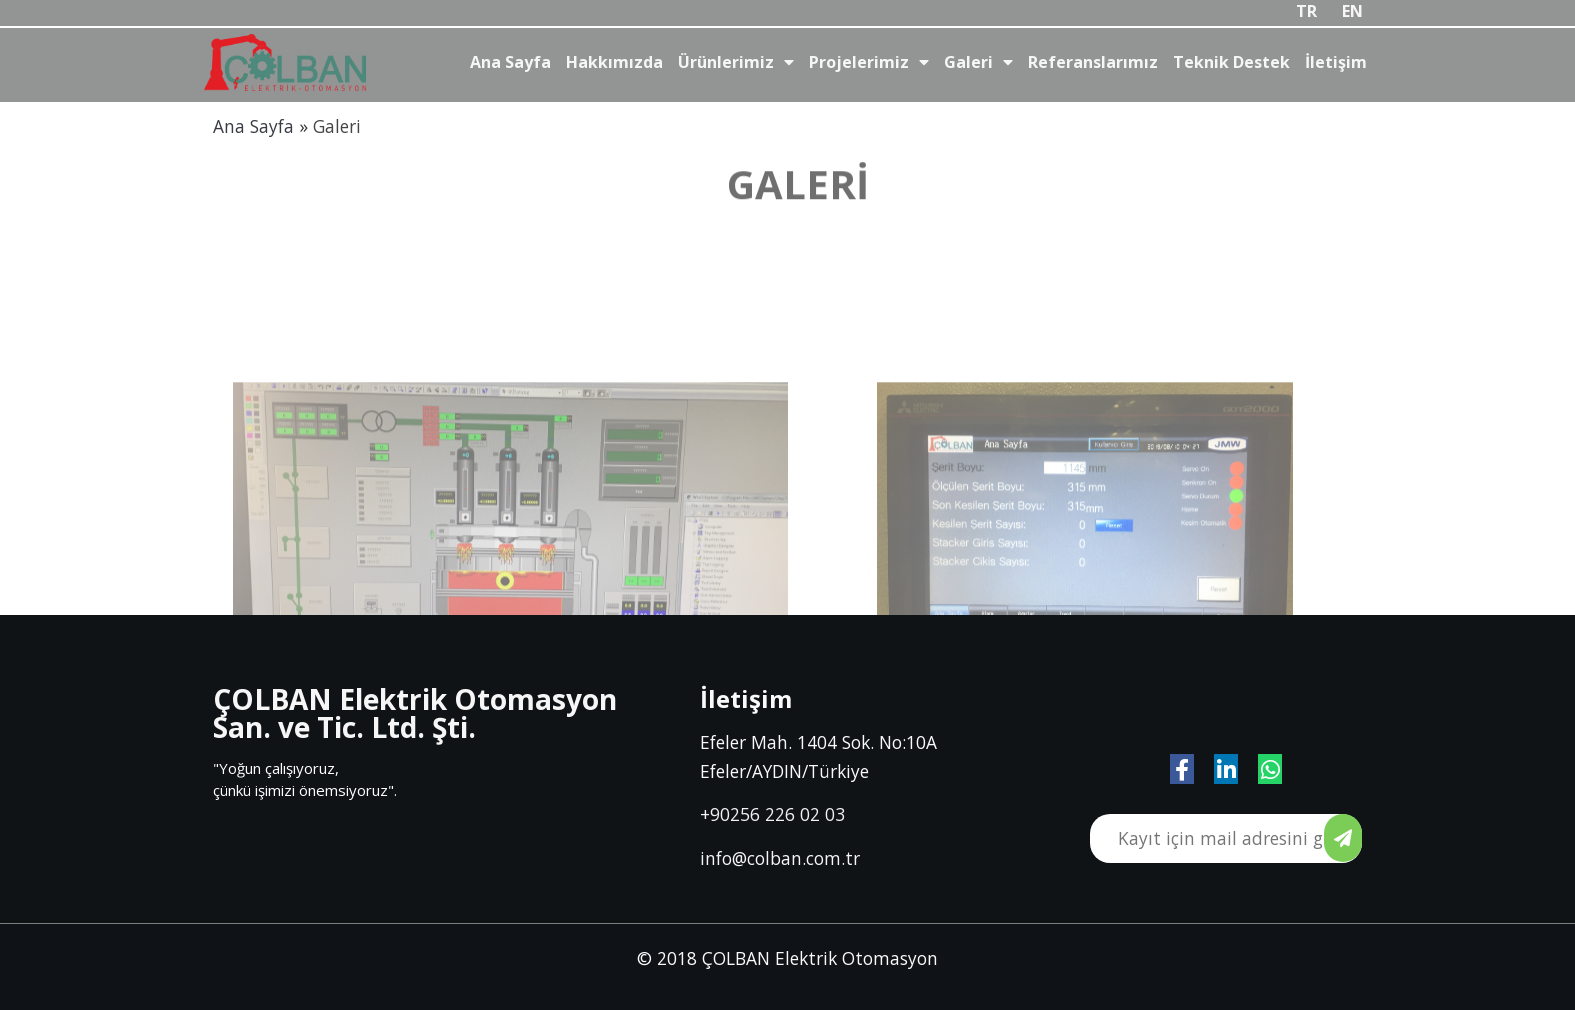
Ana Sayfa (253, 126)
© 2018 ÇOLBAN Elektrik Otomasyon (787, 958)
